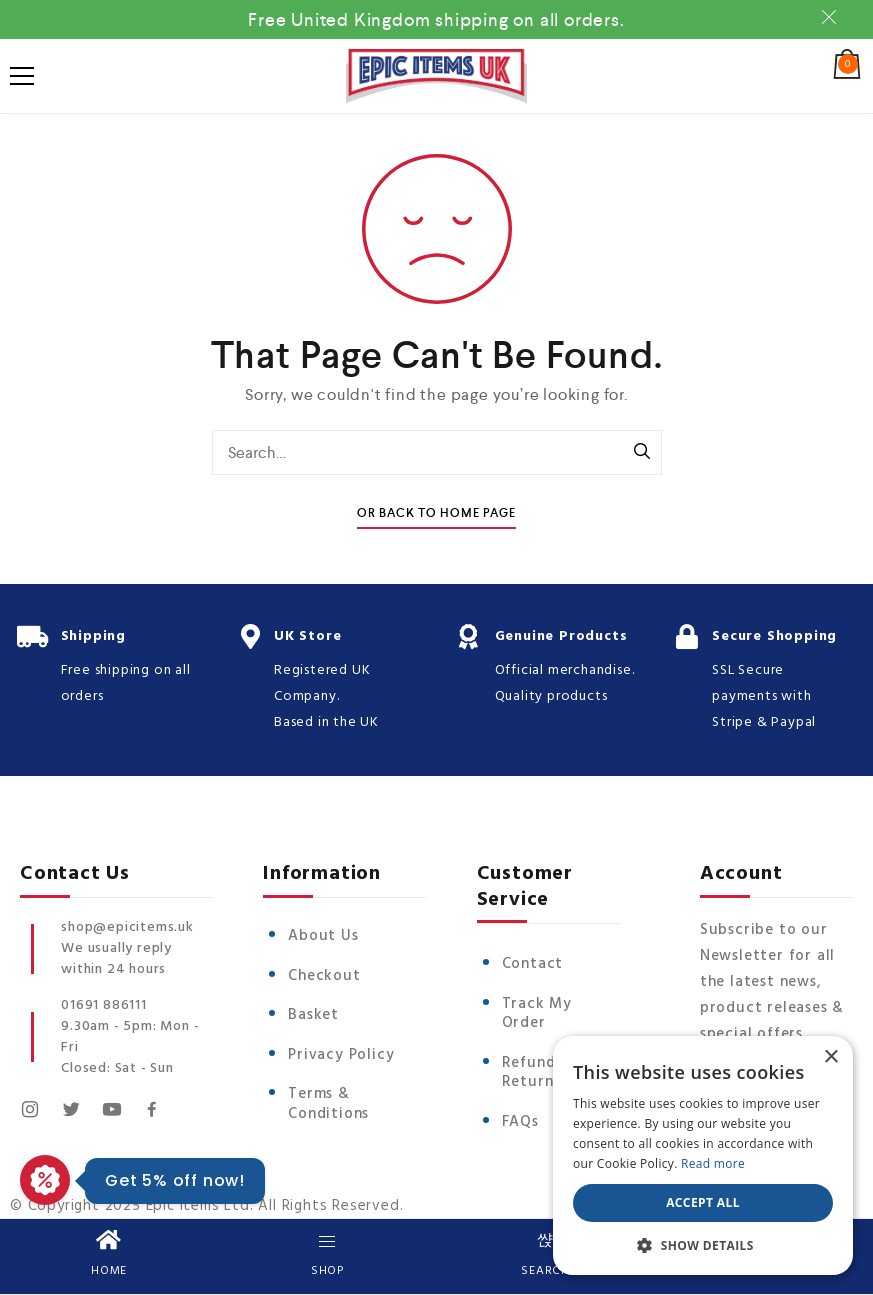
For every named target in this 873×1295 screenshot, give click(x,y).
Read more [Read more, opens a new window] (713, 1163)
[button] (703, 1245)
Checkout (324, 976)
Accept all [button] (703, 1202)
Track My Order (537, 1014)
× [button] (830, 1057)
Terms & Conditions (328, 1104)
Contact (533, 964)
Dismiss (832, 17)
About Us (323, 936)
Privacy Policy (341, 1055)
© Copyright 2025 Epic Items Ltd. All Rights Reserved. (206, 1206)
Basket (313, 1015)
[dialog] (703, 1155)
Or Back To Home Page (436, 513)
